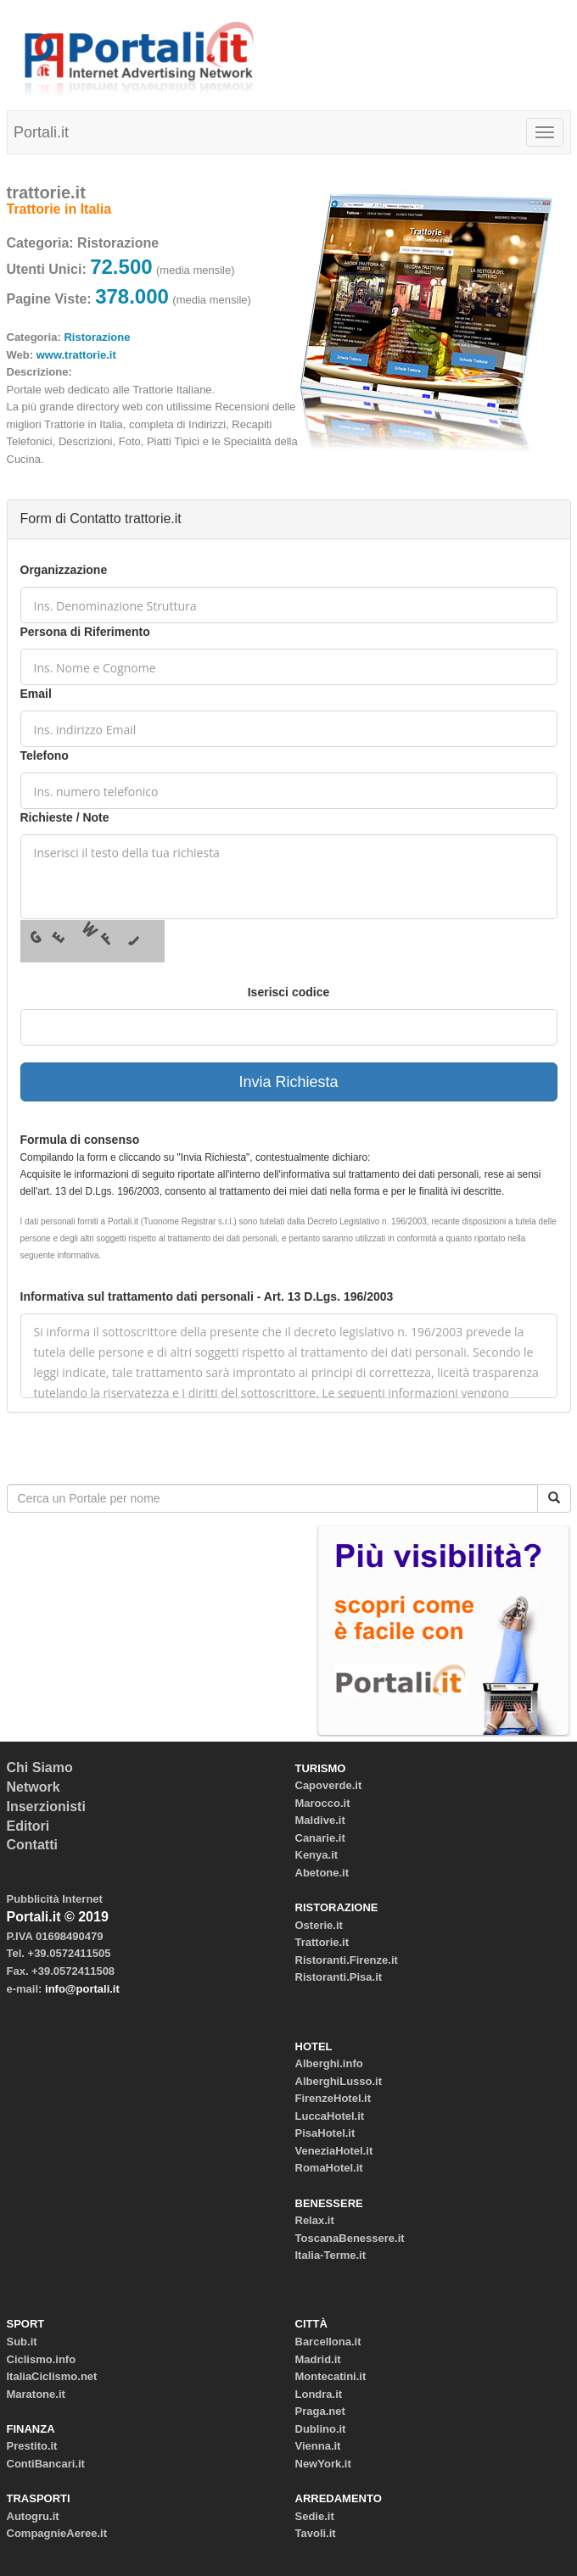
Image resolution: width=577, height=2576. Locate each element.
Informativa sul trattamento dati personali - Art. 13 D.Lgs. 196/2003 (207, 1296)
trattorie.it (46, 192)
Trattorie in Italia (59, 209)
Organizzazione (64, 570)
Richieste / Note (64, 817)
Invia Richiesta (288, 1081)
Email (36, 693)
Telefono (44, 755)
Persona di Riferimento (85, 631)
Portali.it (41, 132)
